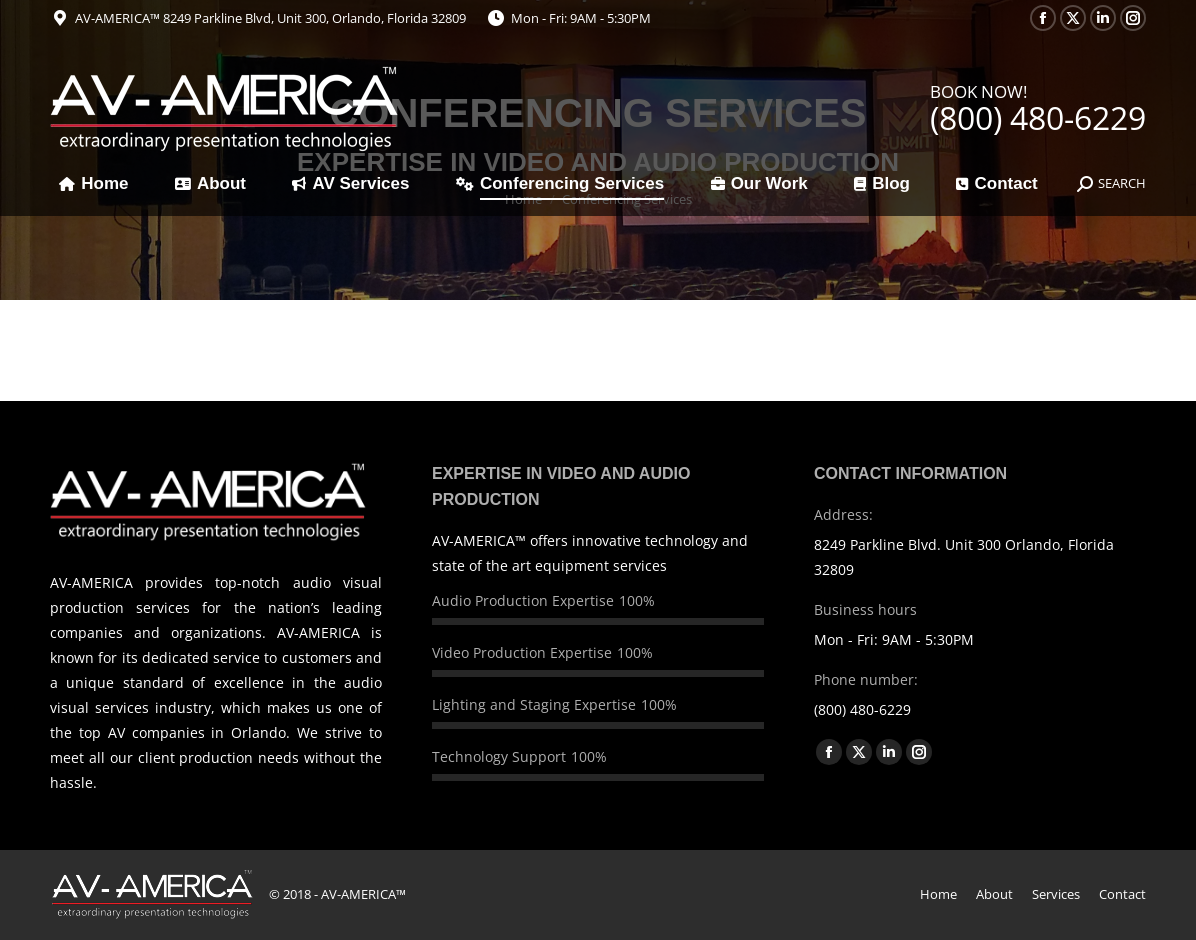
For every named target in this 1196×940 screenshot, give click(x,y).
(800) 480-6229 (1038, 117)
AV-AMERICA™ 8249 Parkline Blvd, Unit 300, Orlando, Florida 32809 (270, 18)
